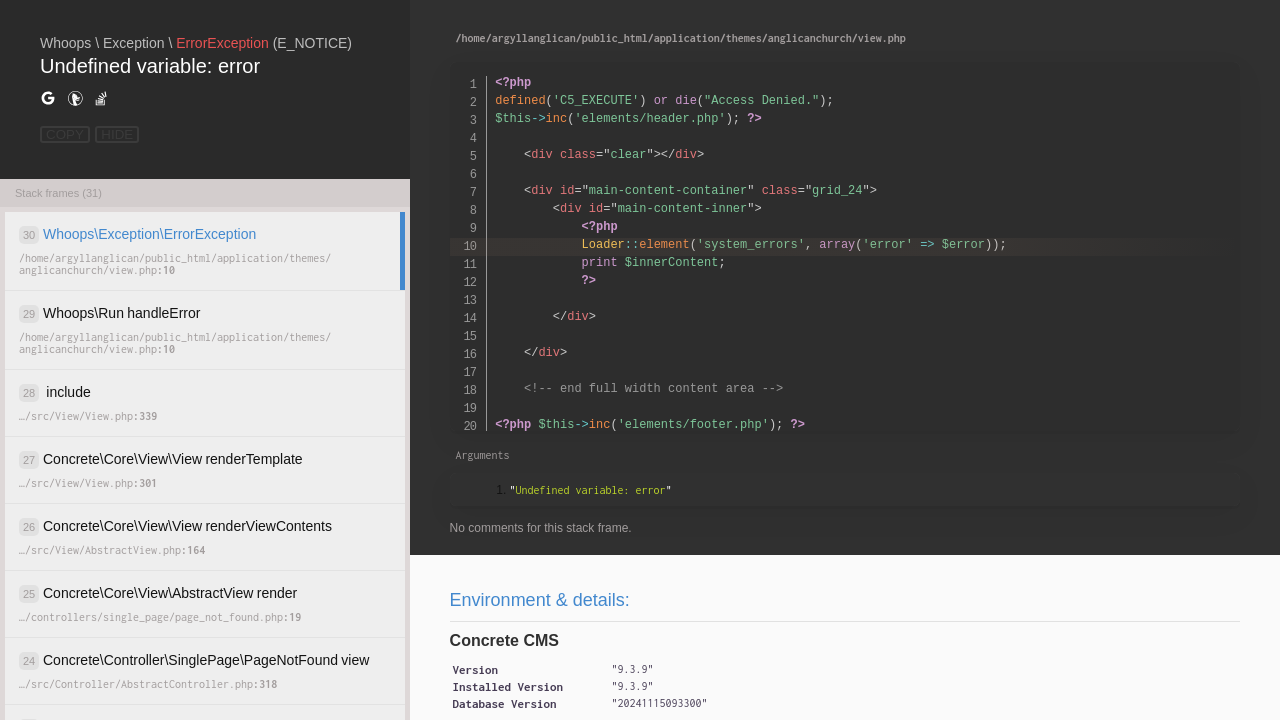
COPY (65, 134)
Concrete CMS (504, 640)
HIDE (117, 134)
